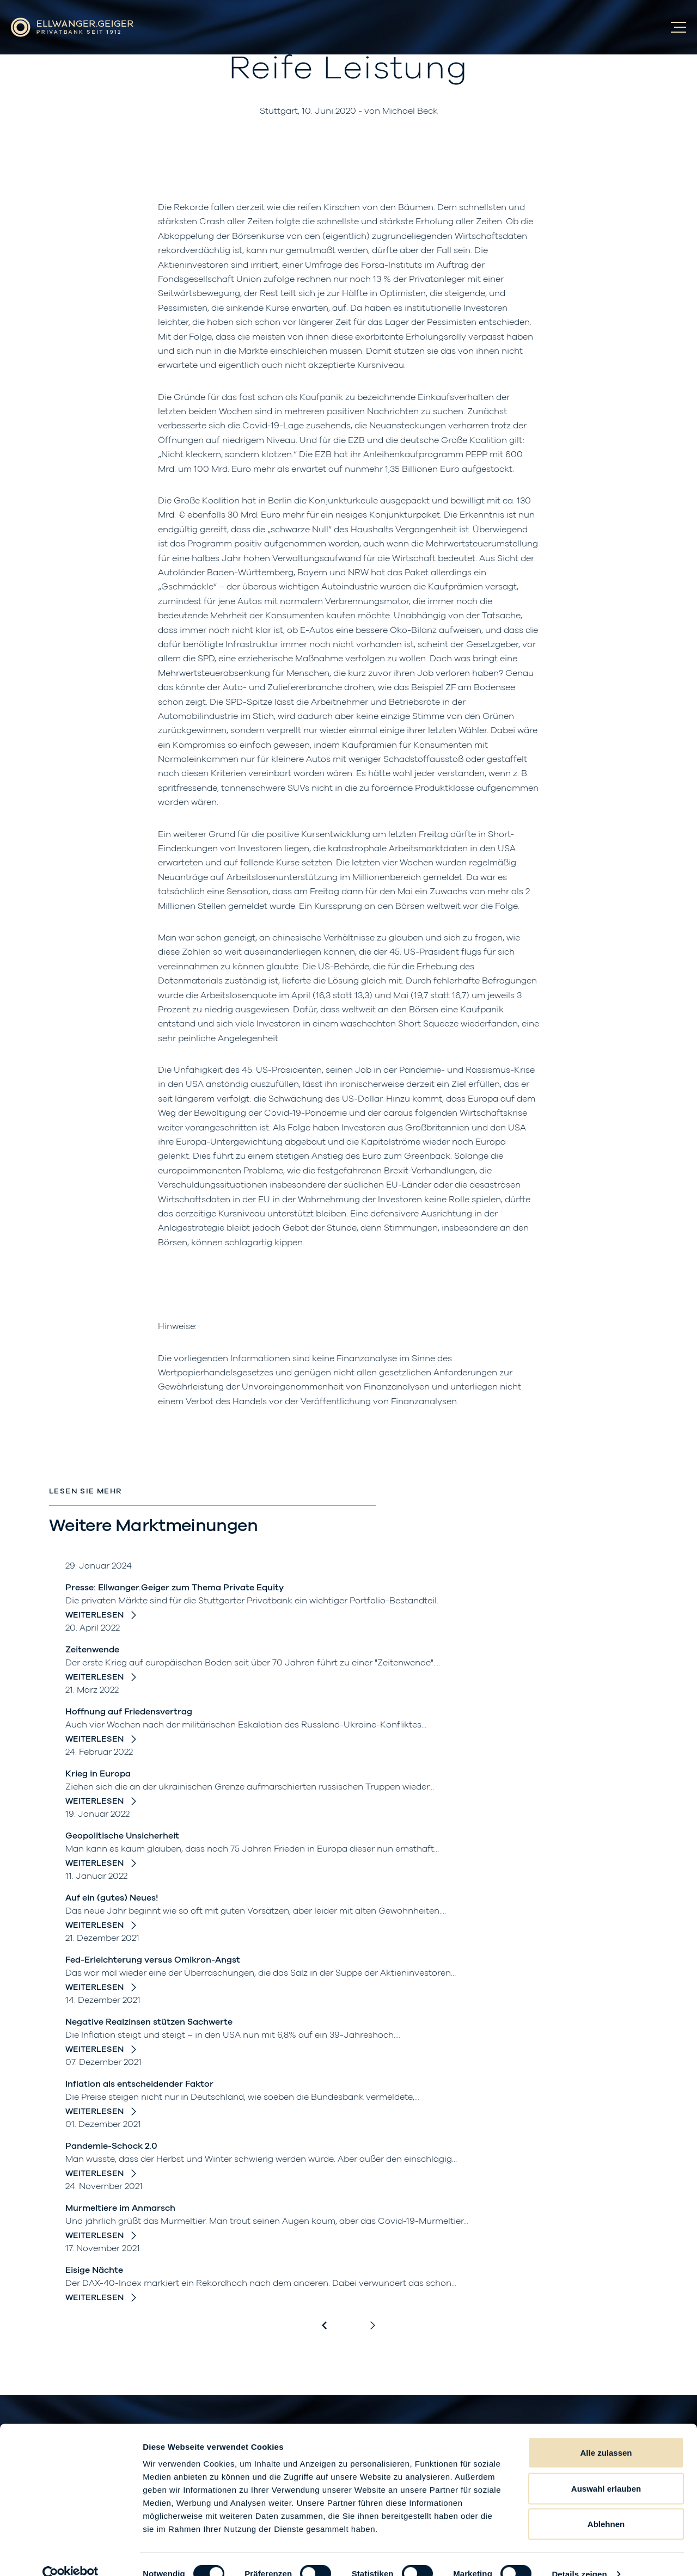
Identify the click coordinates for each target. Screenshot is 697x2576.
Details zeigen (579, 2554)
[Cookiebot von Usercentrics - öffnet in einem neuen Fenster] (70, 2555)
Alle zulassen (606, 2433)
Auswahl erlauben (606, 2469)
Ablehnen (606, 2504)
